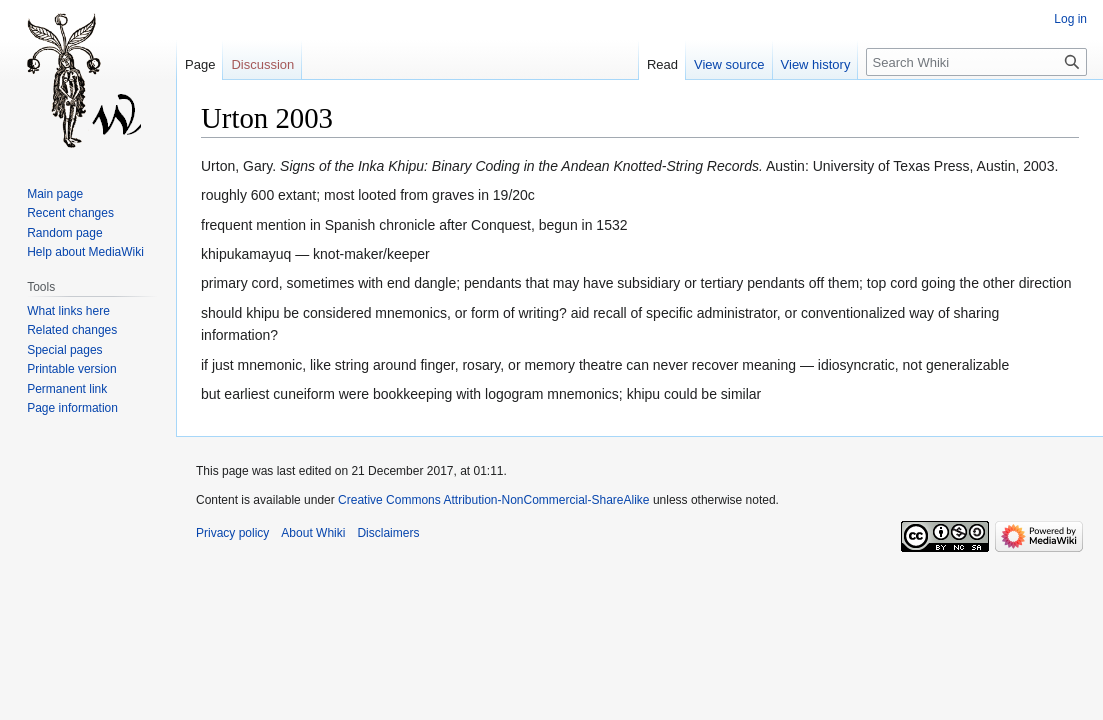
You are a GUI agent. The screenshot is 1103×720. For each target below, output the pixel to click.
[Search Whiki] (976, 62)
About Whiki (313, 533)
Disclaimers (388, 533)
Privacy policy (232, 533)
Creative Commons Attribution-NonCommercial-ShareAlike (493, 500)
